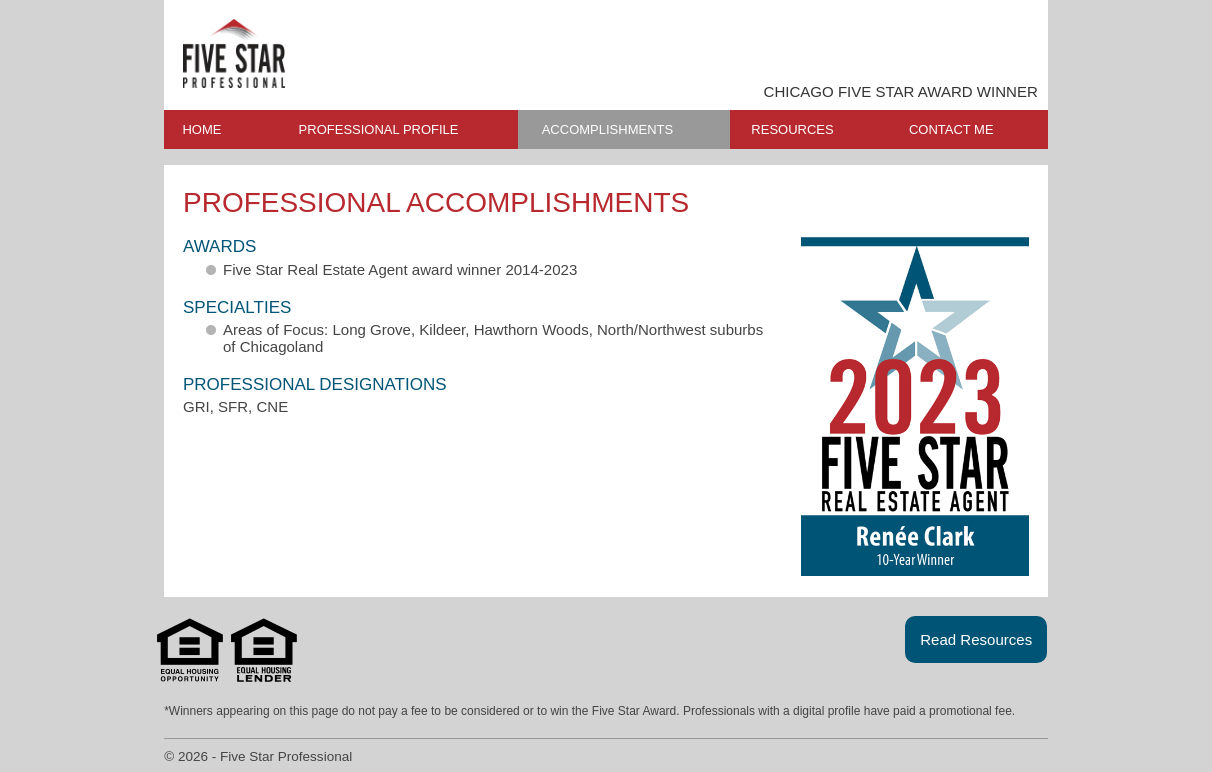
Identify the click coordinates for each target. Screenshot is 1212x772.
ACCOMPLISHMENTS (607, 129)
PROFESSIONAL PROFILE (379, 129)
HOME (201, 129)
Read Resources (976, 639)
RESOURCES (792, 129)
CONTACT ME (951, 129)
